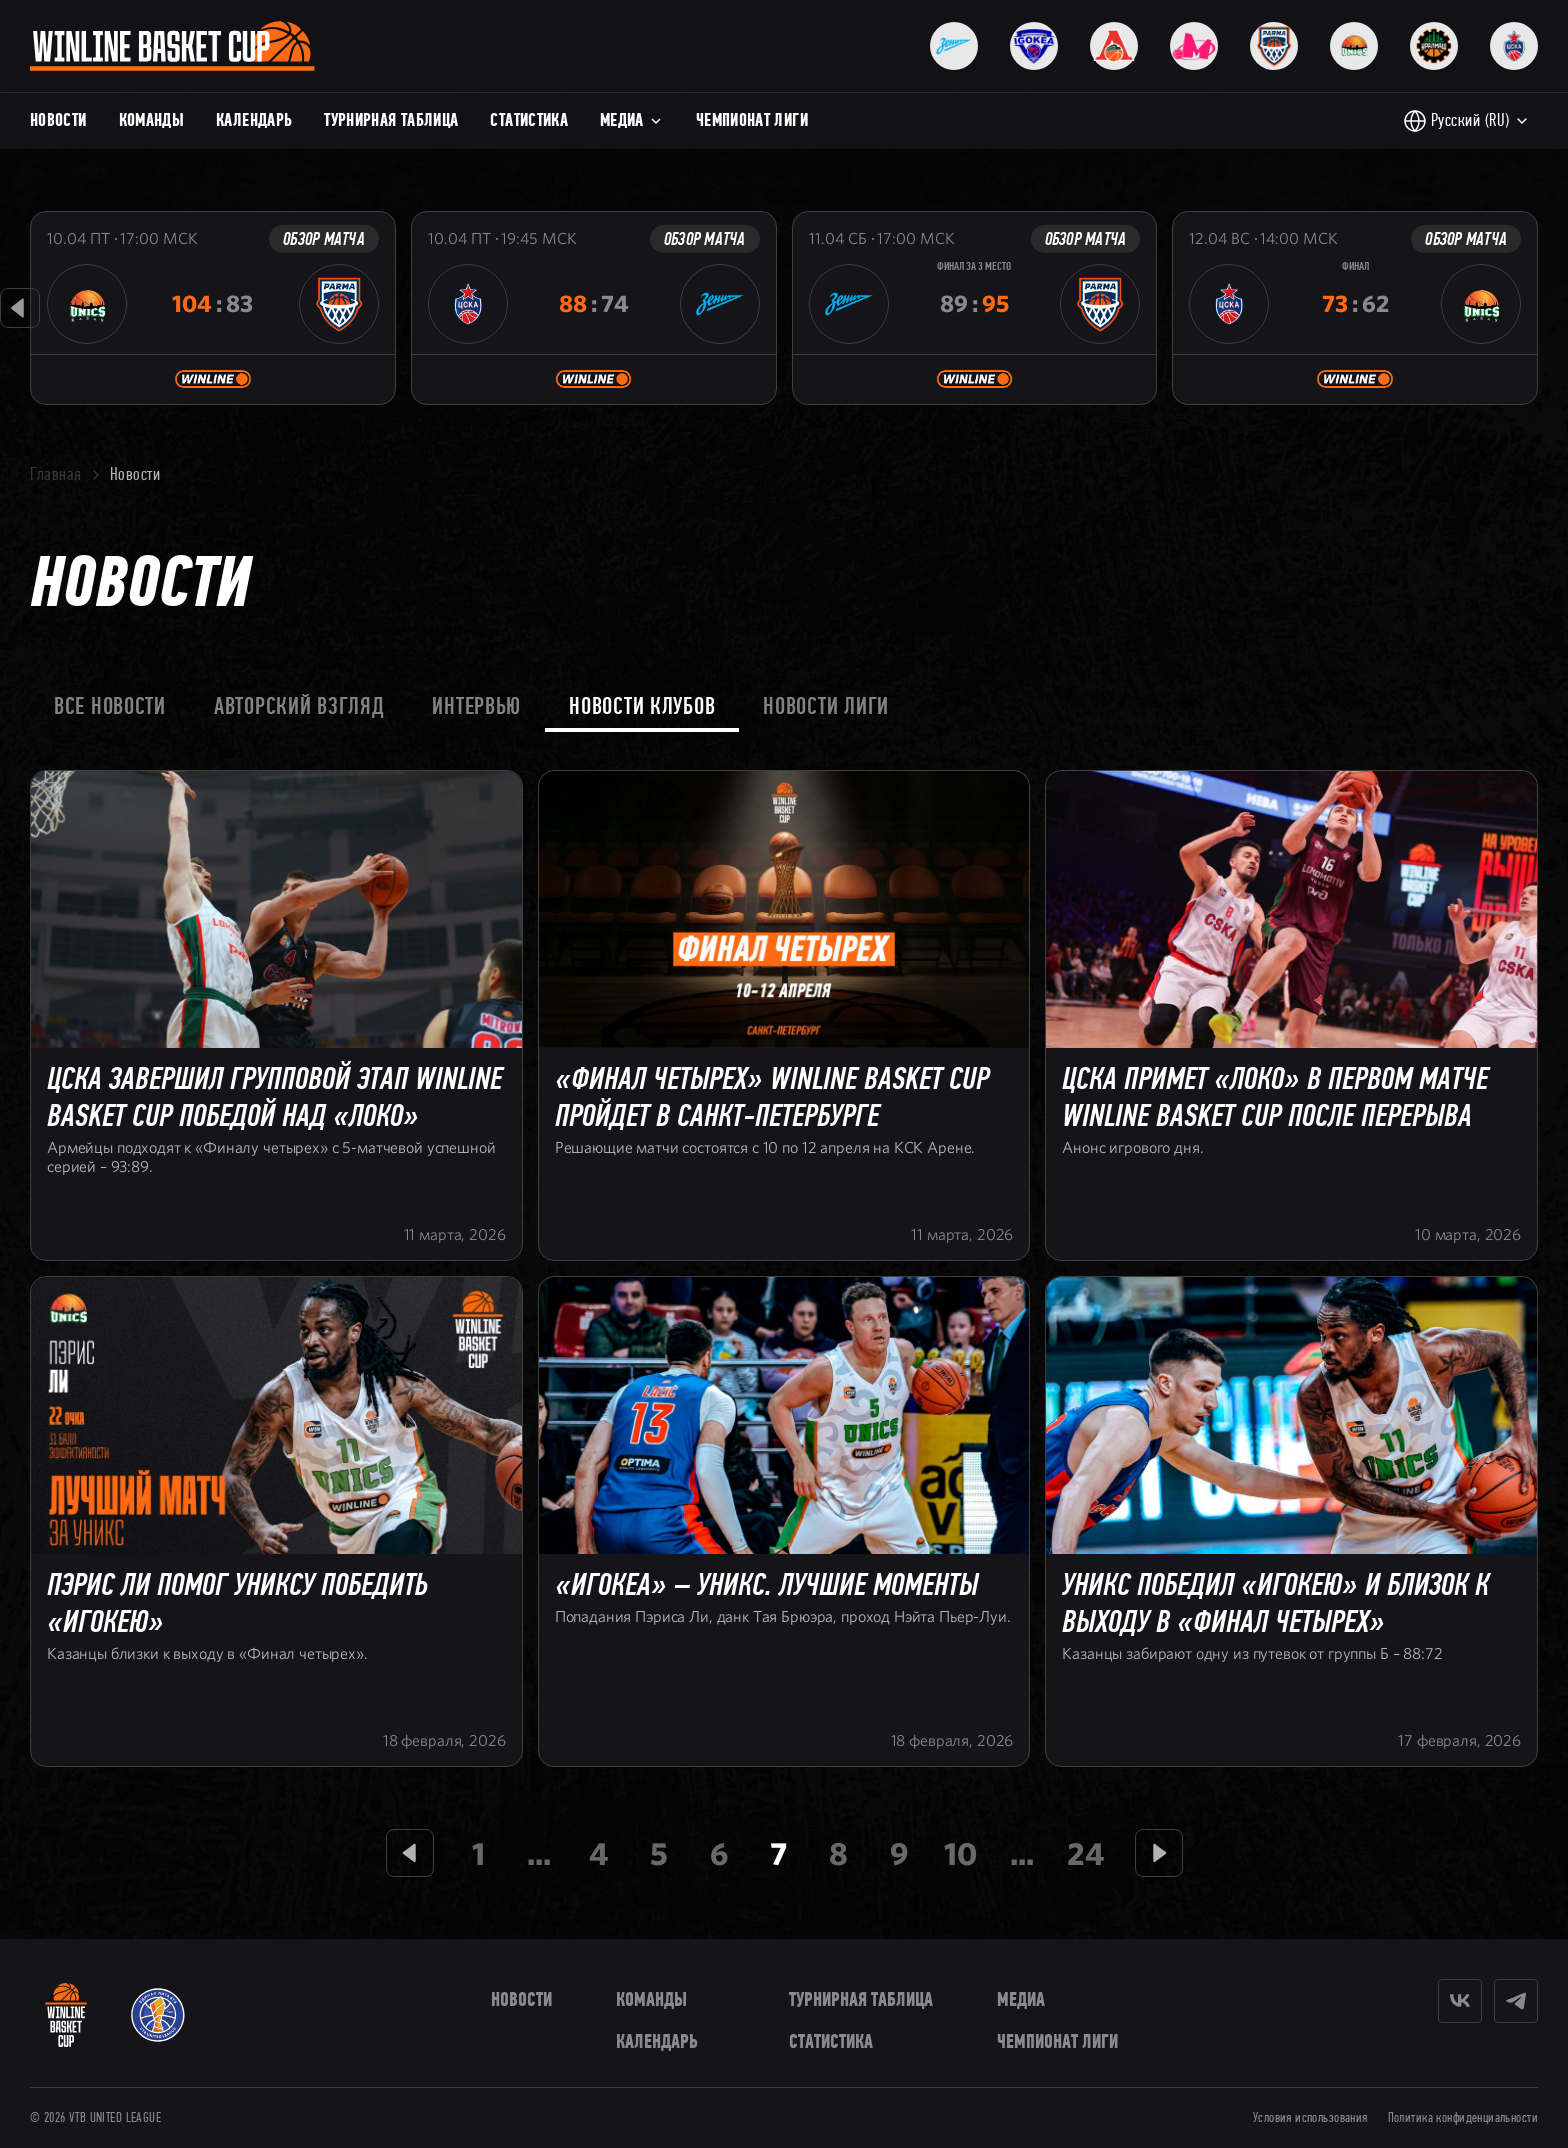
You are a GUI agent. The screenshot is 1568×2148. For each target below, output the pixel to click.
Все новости (110, 706)
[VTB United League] (158, 2015)
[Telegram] (1516, 2001)
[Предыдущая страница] (410, 1853)
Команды (152, 120)
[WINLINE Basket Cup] (66, 2015)
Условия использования (1310, 2118)
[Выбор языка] (1466, 121)
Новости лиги (826, 706)
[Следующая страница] (1159, 1853)
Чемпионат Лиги (752, 120)
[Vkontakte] (1460, 2001)
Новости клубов (642, 706)
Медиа (632, 120)
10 (960, 1853)
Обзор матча (324, 239)
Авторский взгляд (299, 706)
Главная (56, 474)
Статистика (529, 120)
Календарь (254, 120)
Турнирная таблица (391, 120)
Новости (58, 120)
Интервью (476, 706)
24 (1086, 1853)
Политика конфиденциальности (1463, 2118)
